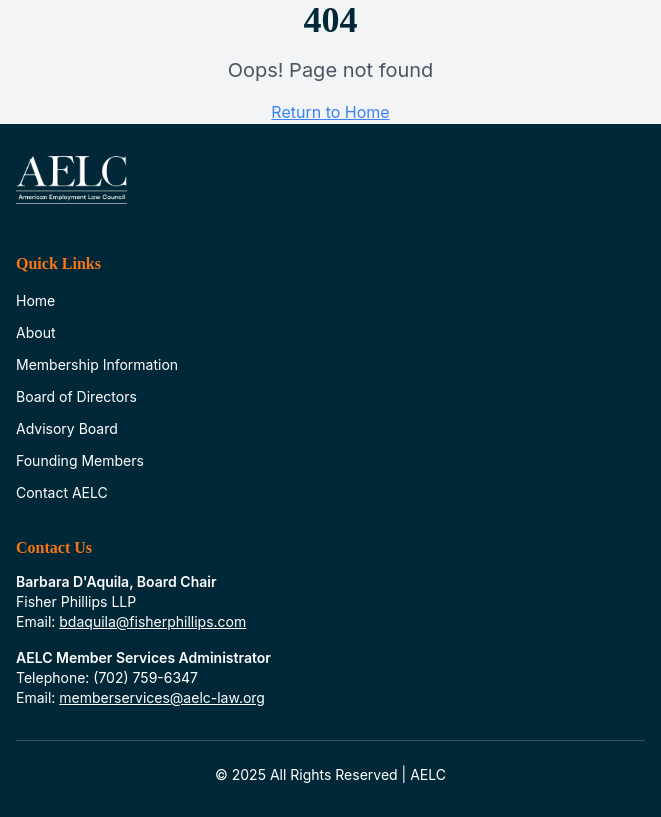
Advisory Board (67, 428)
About (35, 332)
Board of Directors (76, 396)
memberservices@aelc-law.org (162, 697)
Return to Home (330, 112)
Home (35, 300)
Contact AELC (62, 492)
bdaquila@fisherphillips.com (152, 621)
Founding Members (80, 460)
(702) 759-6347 (145, 677)
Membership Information (97, 364)
